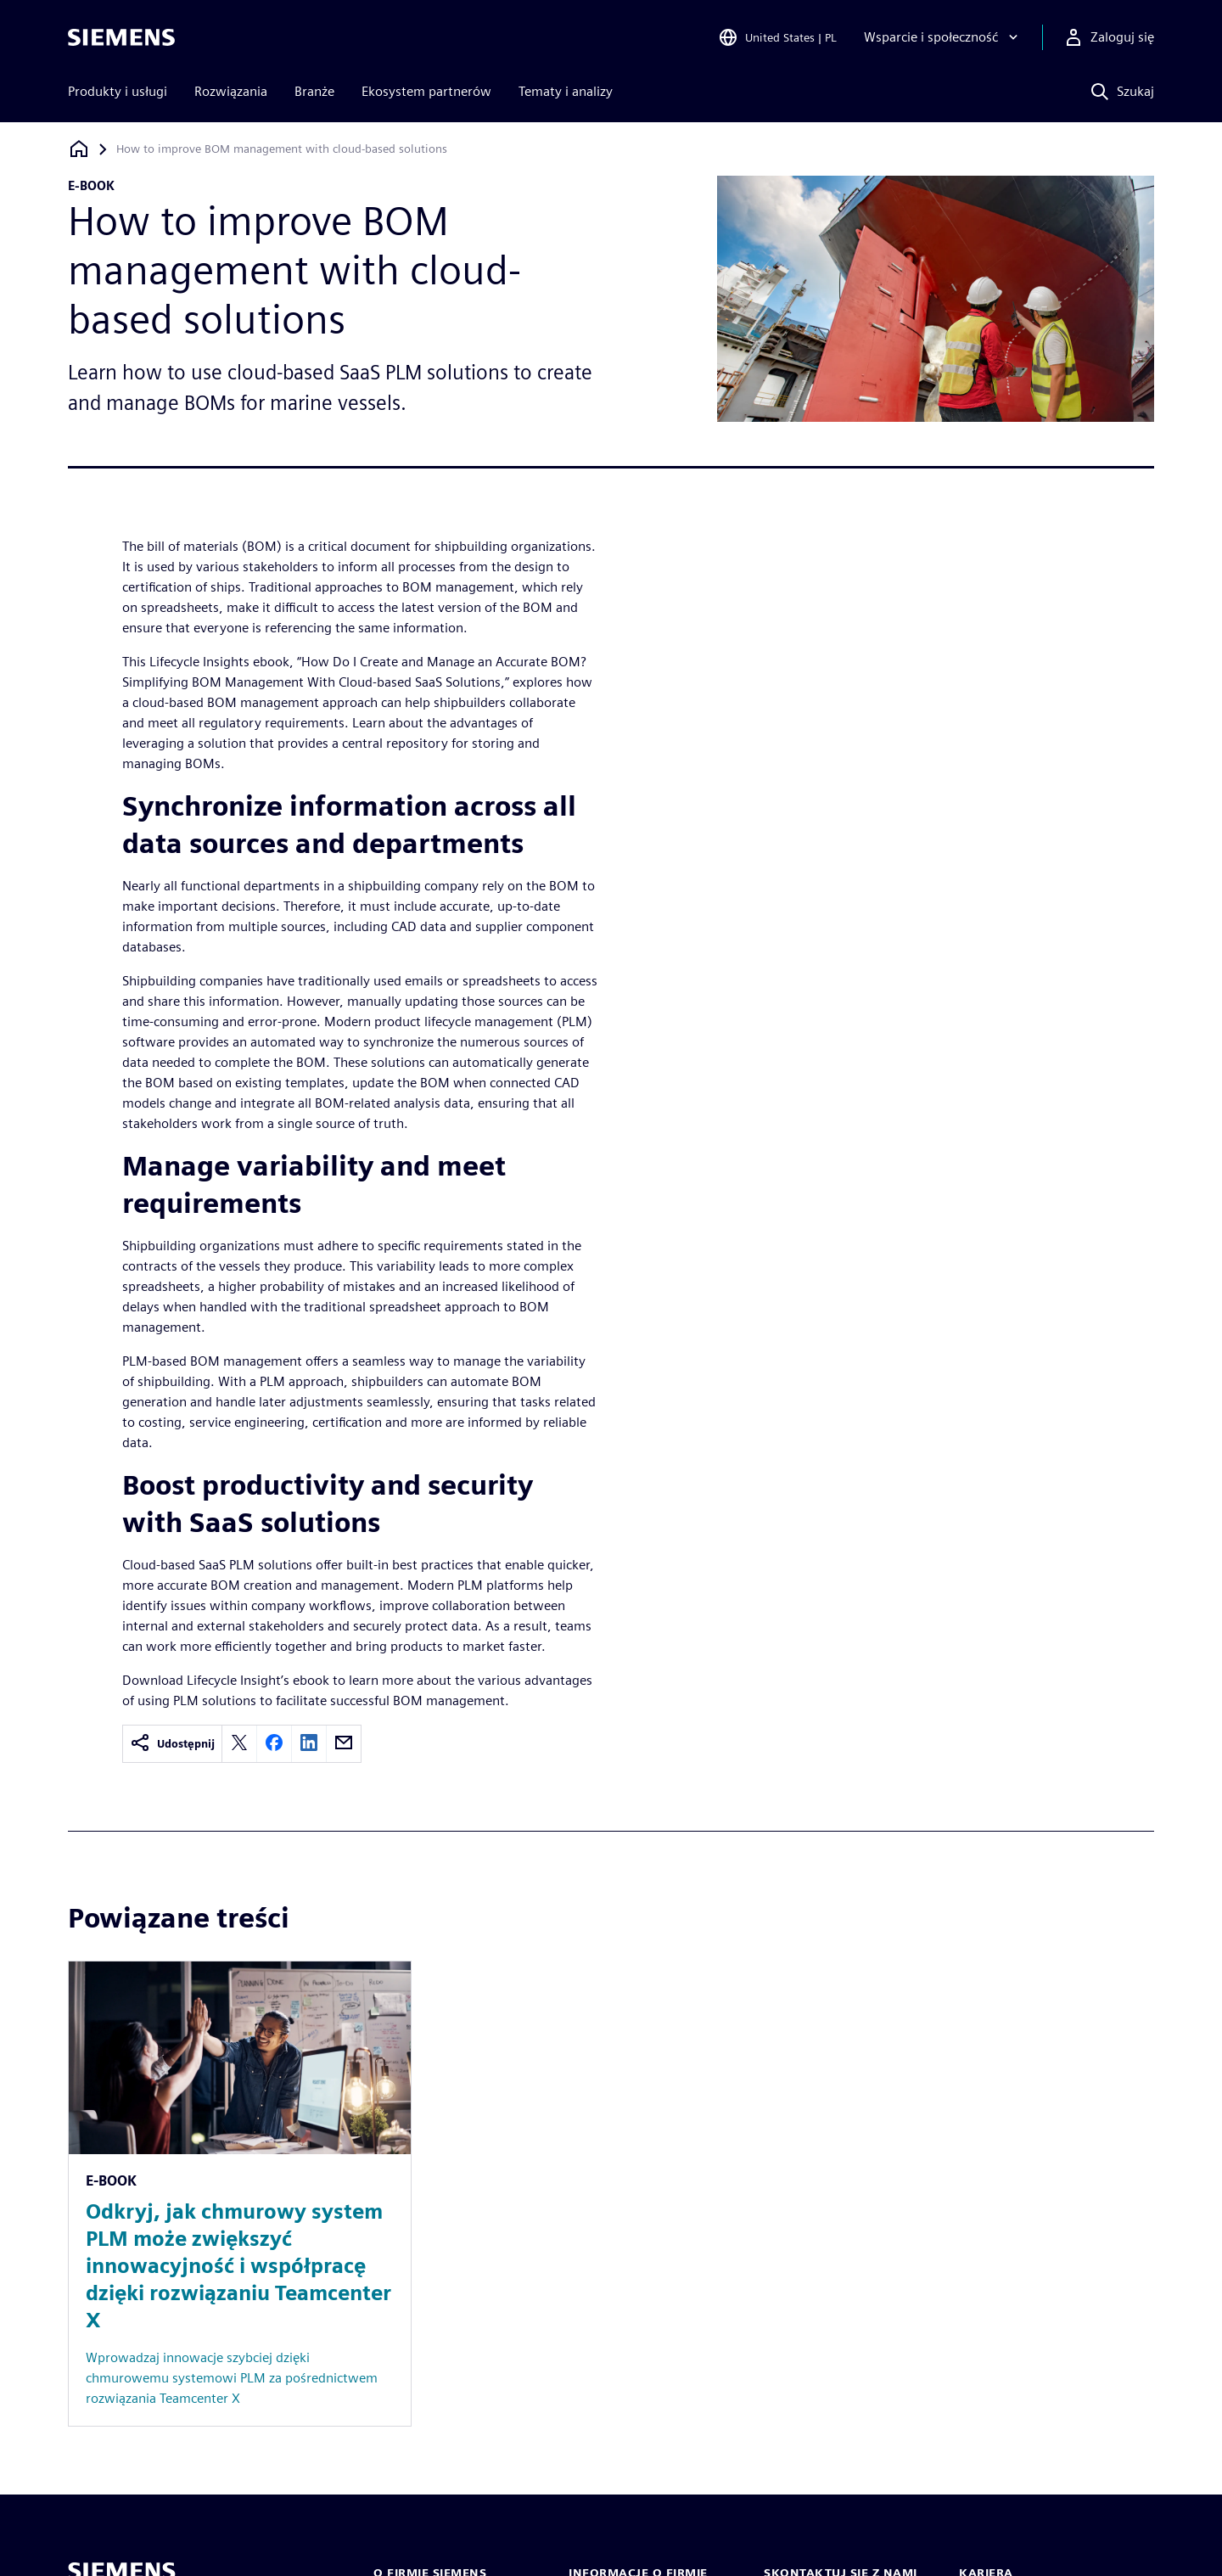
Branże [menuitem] (314, 91)
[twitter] (239, 1744)
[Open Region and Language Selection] (777, 37)
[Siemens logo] (121, 37)
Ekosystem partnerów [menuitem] (426, 91)
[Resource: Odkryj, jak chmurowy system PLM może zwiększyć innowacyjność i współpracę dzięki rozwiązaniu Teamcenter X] (240, 2194)
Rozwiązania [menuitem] (230, 91)
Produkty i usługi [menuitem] (117, 91)
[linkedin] (309, 1744)
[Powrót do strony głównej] (79, 149)
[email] (344, 1744)
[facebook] (274, 1744)
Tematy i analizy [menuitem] (566, 91)
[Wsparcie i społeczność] (943, 37)
